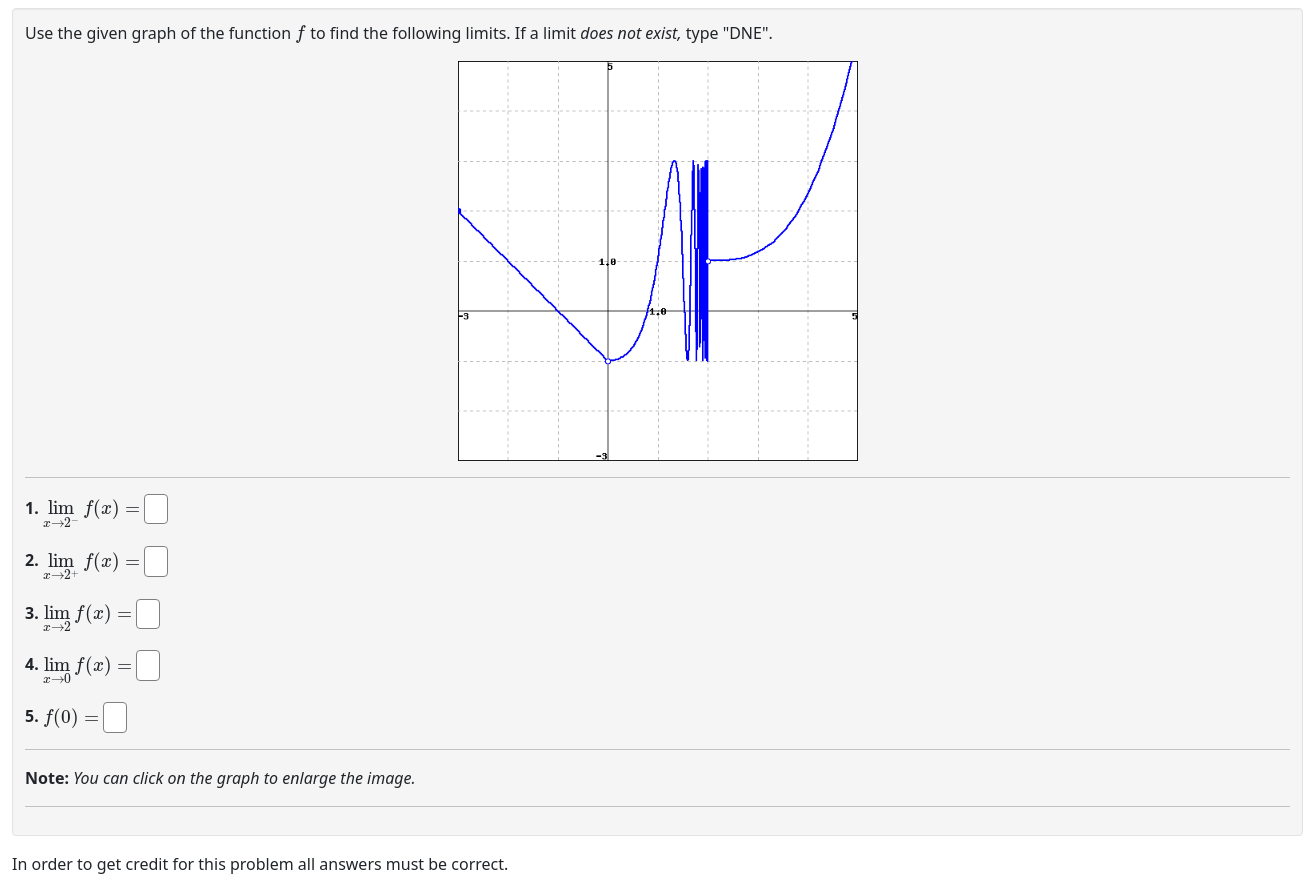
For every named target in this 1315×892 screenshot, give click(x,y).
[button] (658, 261)
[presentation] (300, 31)
